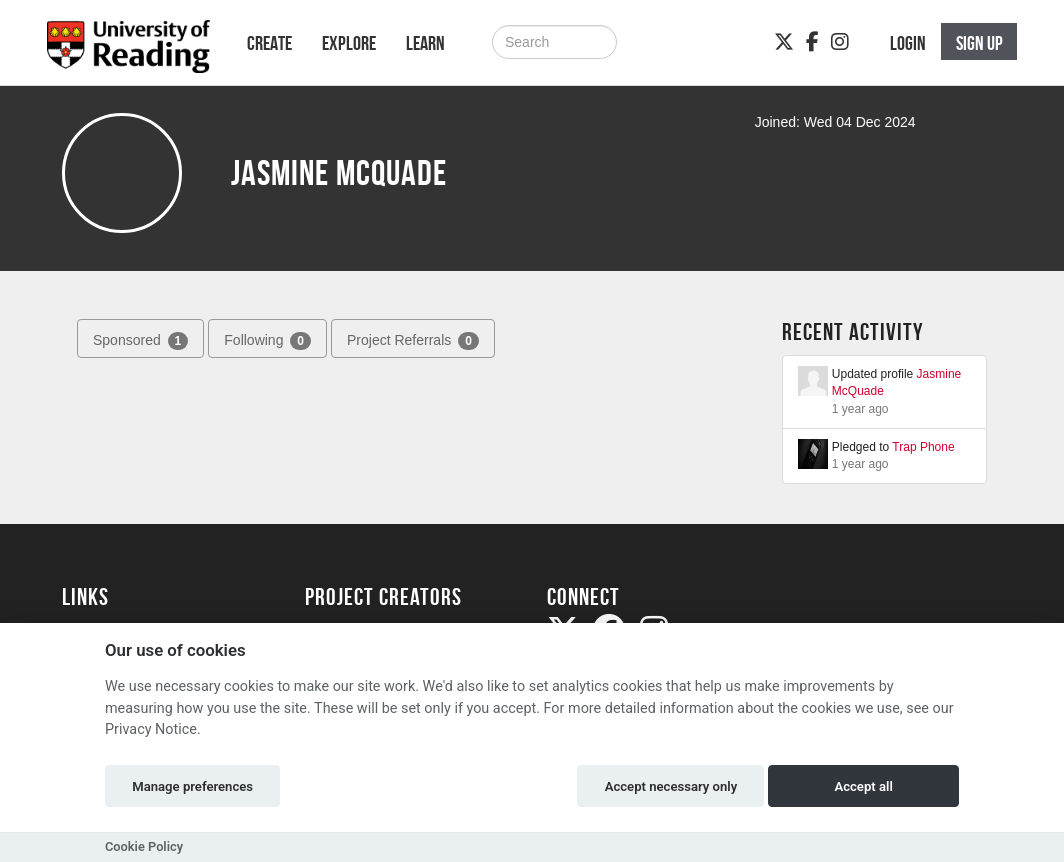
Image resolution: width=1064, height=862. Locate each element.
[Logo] (128, 52)
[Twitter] (784, 42)
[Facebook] (812, 42)
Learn (425, 43)
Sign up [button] (979, 43)
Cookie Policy (144, 846)
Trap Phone (923, 447)
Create (269, 43)
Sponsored (140, 341)
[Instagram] (840, 42)
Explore (349, 43)
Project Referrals (413, 341)
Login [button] (908, 43)
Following (267, 341)
